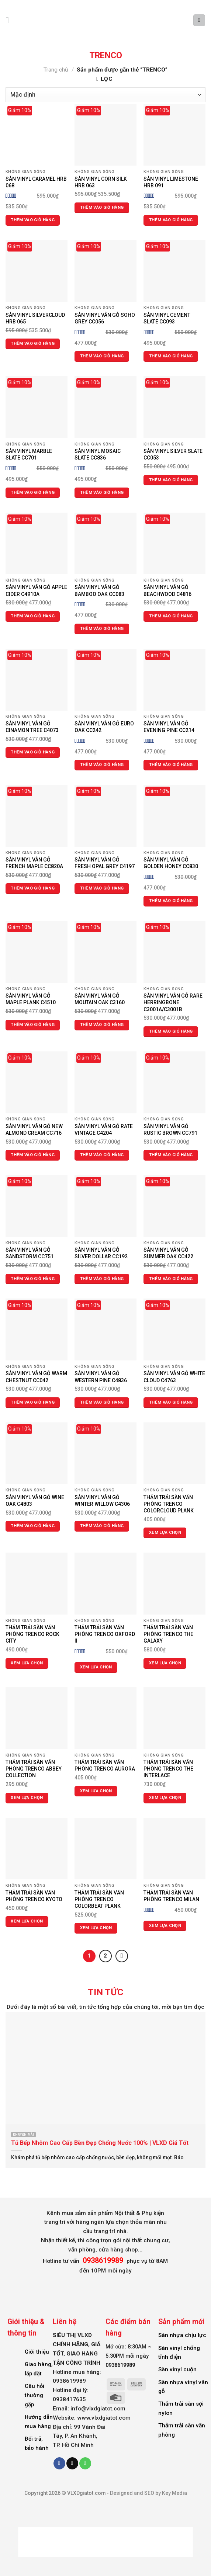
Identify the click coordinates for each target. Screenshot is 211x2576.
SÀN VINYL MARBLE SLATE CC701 (29, 454)
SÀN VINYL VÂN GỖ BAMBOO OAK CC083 (99, 590)
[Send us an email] (72, 2463)
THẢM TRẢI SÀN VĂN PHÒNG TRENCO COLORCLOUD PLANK (168, 1504)
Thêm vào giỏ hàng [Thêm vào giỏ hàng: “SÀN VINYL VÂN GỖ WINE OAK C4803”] (33, 1525)
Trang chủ (56, 69)
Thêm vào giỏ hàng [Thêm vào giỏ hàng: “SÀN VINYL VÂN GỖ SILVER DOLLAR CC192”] (102, 1278)
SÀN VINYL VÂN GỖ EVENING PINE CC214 (168, 727)
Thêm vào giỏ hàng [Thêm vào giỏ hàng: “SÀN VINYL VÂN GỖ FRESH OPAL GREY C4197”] (102, 888)
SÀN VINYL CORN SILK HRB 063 (101, 182)
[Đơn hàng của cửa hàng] (105, 94)
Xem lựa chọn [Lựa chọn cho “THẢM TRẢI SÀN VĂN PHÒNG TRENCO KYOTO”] (27, 1921)
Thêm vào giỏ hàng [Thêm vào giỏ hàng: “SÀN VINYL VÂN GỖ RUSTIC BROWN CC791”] (171, 1154)
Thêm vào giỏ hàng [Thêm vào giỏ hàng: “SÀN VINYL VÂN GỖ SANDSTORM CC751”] (33, 1278)
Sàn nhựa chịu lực (182, 2335)
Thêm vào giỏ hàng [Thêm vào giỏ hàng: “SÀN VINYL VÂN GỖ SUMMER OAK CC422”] (171, 1278)
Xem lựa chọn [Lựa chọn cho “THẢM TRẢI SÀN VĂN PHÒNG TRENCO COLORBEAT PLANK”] (96, 1927)
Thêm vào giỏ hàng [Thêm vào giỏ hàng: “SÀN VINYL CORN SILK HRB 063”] (102, 207)
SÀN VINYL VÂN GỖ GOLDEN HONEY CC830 (170, 863)
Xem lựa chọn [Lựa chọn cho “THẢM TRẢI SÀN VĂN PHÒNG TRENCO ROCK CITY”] (27, 1663)
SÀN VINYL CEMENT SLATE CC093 (166, 318)
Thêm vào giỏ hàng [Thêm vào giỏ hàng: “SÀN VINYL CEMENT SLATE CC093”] (171, 356)
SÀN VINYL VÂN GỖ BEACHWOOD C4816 (167, 590)
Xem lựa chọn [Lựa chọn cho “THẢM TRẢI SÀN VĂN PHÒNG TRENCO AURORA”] (96, 1791)
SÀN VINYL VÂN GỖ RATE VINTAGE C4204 (104, 1129)
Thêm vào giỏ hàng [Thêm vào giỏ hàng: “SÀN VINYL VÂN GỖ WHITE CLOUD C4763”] (171, 1402)
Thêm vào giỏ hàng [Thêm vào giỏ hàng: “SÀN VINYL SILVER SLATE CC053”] (171, 480)
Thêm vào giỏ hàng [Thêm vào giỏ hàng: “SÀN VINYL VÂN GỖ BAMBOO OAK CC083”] (102, 628)
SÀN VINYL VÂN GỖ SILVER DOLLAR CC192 (101, 1253)
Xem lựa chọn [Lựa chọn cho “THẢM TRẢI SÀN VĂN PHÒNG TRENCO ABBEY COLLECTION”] (27, 1797)
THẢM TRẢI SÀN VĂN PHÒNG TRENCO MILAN (171, 1896)
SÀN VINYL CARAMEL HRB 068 (36, 182)
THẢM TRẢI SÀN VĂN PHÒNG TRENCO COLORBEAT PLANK (99, 1899)
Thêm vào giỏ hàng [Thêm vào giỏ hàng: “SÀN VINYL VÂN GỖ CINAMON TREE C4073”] (33, 752)
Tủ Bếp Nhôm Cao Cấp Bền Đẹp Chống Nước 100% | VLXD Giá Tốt (99, 2142)
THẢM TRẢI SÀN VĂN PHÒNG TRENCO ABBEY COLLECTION (34, 1768)
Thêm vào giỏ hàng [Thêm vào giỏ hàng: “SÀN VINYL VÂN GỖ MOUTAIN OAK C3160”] (102, 1024)
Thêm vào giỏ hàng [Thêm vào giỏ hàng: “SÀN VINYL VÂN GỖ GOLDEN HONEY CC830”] (171, 900)
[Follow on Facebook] (59, 2463)
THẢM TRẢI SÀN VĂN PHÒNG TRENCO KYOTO (34, 1896)
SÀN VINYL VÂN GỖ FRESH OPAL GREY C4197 (105, 863)
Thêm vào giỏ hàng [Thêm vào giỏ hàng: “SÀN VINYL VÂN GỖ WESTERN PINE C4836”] (102, 1402)
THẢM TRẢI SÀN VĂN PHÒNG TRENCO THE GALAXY (168, 1634)
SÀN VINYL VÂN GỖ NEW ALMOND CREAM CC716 (34, 1129)
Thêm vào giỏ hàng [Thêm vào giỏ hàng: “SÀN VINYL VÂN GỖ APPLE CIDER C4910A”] (33, 616)
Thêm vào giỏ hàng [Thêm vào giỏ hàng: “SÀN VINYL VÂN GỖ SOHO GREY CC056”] (102, 356)
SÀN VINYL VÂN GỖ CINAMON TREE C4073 (32, 727)
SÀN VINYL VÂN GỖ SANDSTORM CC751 (29, 1253)
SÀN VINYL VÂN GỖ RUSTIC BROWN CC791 (170, 1129)
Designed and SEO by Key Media (148, 2493)
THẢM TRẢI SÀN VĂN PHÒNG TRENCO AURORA (105, 1765)
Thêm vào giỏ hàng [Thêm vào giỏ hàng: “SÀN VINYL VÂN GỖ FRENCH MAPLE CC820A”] (33, 888)
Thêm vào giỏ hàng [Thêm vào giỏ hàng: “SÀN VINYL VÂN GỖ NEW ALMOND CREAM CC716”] (33, 1154)
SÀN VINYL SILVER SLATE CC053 (173, 454)
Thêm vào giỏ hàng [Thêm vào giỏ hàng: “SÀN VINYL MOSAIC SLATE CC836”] (102, 492)
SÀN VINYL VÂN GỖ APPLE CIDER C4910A (36, 590)
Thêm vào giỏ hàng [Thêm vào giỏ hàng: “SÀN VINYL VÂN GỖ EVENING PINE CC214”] (171, 764)
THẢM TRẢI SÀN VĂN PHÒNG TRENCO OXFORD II (105, 1634)
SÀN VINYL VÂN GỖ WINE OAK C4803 (35, 1500)
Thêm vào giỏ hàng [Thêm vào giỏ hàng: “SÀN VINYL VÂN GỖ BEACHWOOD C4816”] (171, 616)
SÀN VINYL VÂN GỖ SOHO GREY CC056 (105, 318)
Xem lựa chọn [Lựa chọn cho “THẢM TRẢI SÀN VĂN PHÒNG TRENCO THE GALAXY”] (165, 1663)
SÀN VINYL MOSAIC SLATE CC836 (98, 454)
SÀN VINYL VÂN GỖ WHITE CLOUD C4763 (174, 1376)
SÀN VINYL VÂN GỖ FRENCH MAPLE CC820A (34, 863)
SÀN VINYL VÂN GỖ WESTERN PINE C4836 (101, 1376)
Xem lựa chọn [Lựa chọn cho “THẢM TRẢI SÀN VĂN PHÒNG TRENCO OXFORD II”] (96, 1667)
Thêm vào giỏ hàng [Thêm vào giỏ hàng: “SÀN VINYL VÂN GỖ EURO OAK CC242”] (102, 764)
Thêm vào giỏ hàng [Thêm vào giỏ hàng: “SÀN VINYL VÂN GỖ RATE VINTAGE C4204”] (102, 1154)
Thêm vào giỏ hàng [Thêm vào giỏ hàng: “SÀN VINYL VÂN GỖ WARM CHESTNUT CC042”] (33, 1402)
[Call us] (85, 2463)
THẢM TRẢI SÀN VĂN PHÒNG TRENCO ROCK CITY (32, 1634)
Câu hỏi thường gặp (34, 2394)
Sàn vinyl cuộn (177, 2369)
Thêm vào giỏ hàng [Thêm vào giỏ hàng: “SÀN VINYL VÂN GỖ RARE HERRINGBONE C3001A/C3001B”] (171, 1031)
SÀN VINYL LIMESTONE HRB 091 (170, 182)
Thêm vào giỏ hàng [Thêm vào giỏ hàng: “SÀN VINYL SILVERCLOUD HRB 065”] (33, 343)
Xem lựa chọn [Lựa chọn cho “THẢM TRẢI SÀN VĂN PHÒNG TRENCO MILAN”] (165, 1925)
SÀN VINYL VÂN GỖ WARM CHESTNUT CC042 (36, 1376)
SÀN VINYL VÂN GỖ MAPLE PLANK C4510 (31, 999)
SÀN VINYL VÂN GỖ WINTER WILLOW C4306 (102, 1500)
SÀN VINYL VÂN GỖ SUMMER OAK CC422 (168, 1253)
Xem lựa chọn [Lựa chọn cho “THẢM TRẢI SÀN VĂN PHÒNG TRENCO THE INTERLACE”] (165, 1797)
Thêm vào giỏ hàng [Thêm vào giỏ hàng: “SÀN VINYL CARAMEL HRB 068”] (33, 220)
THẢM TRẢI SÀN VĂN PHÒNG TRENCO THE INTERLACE (168, 1768)
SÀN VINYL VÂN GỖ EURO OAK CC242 (104, 727)
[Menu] (10, 20)
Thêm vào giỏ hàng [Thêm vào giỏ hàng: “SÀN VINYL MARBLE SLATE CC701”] (33, 492)
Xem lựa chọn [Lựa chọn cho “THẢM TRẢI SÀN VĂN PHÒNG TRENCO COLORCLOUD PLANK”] (165, 1532)
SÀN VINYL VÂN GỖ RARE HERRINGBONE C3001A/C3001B (173, 1002)
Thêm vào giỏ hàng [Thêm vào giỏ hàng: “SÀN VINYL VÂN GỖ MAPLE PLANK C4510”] (33, 1024)
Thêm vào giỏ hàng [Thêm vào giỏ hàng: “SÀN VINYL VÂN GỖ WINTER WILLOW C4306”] (102, 1525)
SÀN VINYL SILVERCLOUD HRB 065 (35, 318)
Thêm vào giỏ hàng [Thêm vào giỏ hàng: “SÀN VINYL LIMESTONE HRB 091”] (171, 220)
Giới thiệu (37, 2351)
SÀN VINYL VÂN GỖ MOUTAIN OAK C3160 (100, 999)
